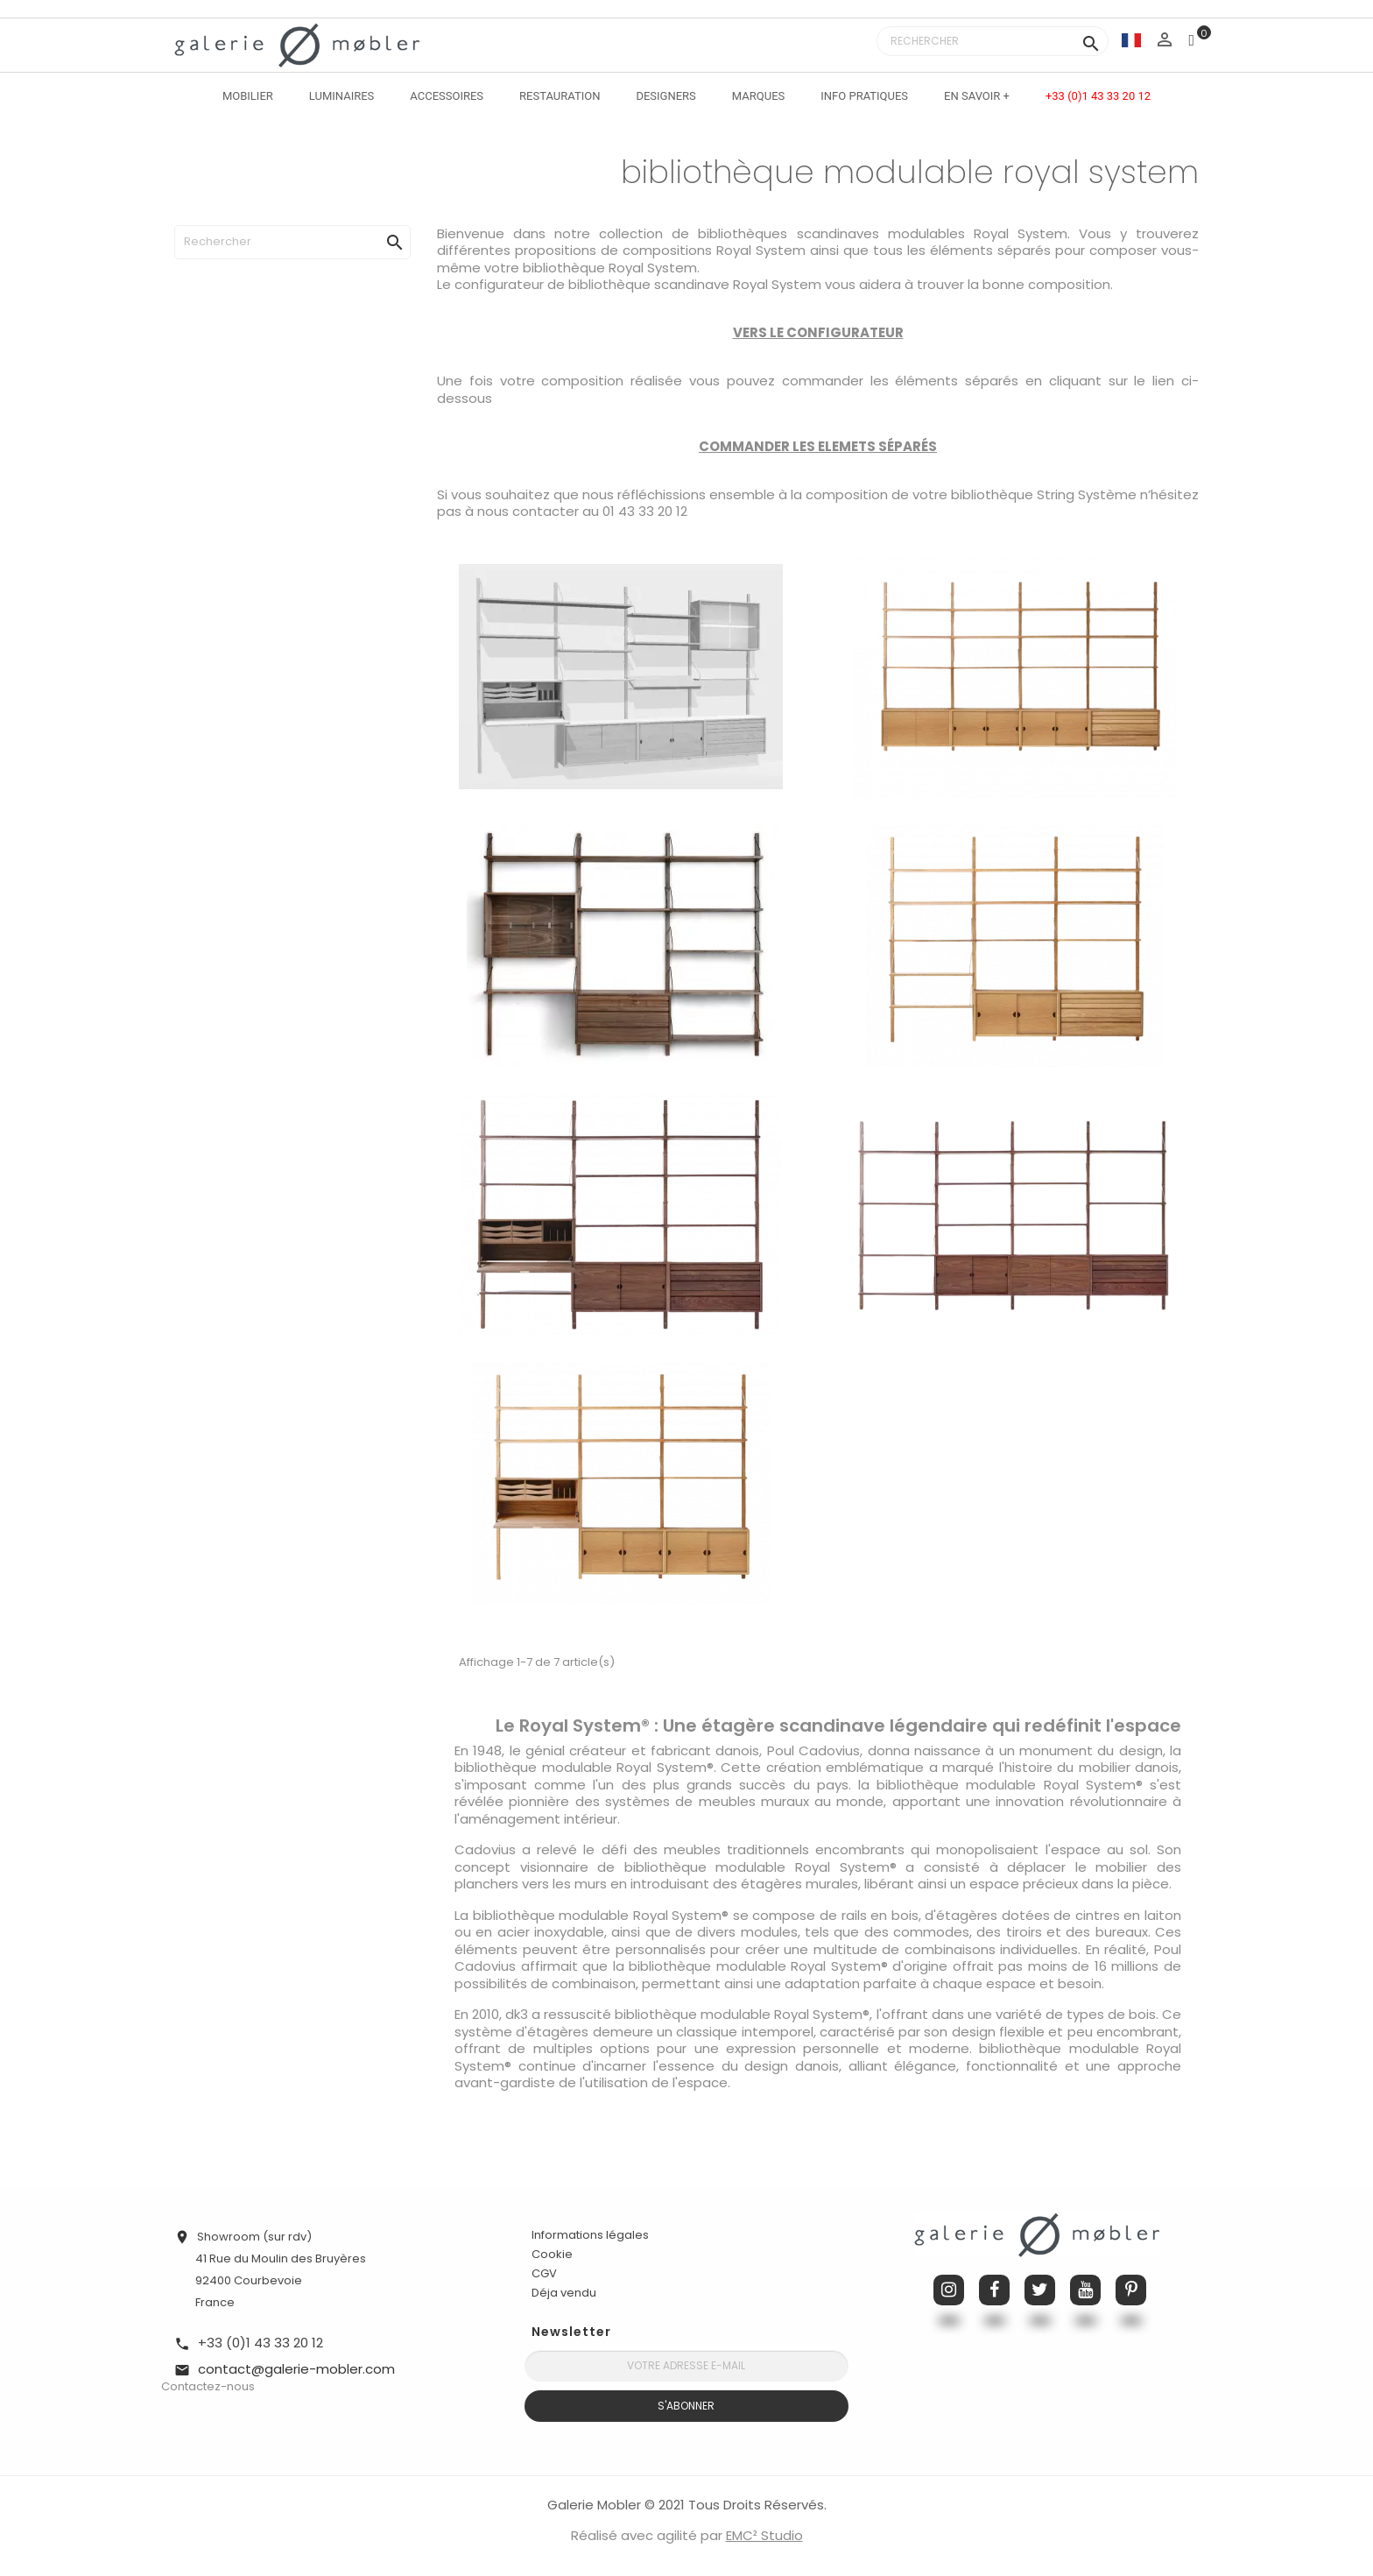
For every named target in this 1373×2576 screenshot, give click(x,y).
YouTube (1085, 2290)
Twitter (1039, 2290)
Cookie (552, 2254)
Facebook (994, 2290)
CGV (544, 2273)
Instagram (948, 2290)
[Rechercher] (993, 41)
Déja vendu (564, 2292)
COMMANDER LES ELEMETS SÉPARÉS (818, 446)
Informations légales (590, 2235)
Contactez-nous (208, 2386)
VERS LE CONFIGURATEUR (818, 332)
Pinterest (1131, 2290)
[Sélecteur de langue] (1131, 40)
